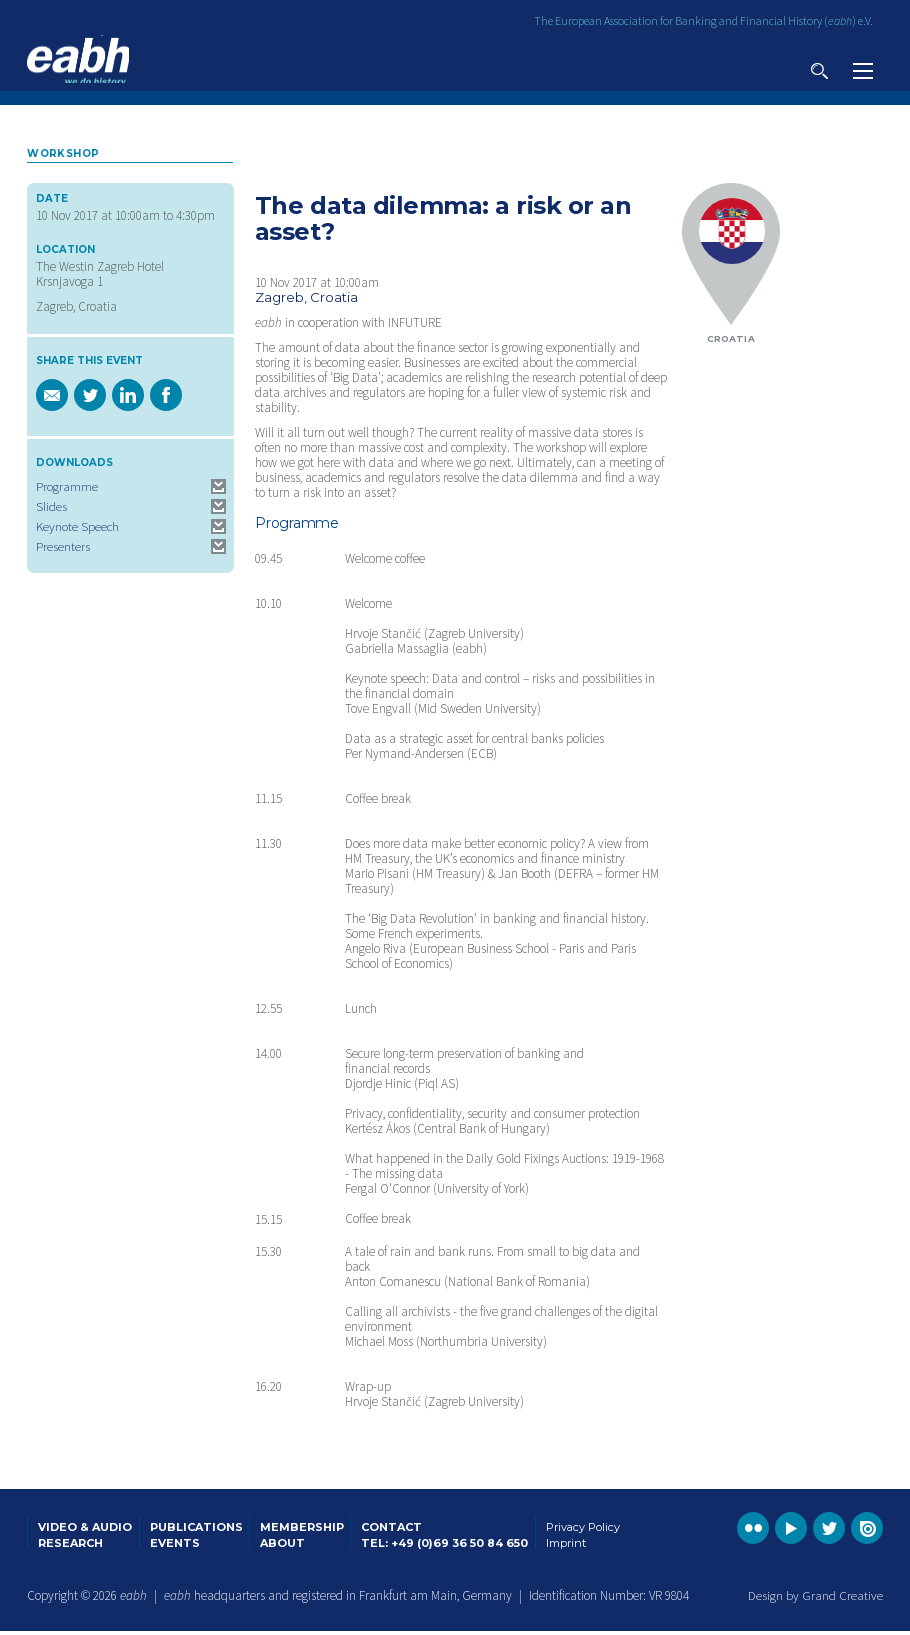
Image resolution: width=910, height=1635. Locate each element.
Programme (67, 490)
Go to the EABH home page (78, 59)
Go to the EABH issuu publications (867, 1532)
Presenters (63, 550)
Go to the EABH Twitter (829, 1532)
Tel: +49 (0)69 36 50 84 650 (444, 1546)
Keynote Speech (77, 530)
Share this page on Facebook (166, 399)
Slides (51, 510)
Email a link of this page (52, 399)
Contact (391, 1530)
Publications (196, 1530)
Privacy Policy (583, 1530)
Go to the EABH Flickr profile (753, 1532)
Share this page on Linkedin (128, 399)
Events (175, 1546)
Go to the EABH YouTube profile (791, 1532)
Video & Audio (85, 1530)
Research (70, 1546)
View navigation (863, 72)
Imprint (566, 1546)
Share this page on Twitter (90, 399)
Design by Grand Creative (815, 1598)
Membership (302, 1530)
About (282, 1546)
